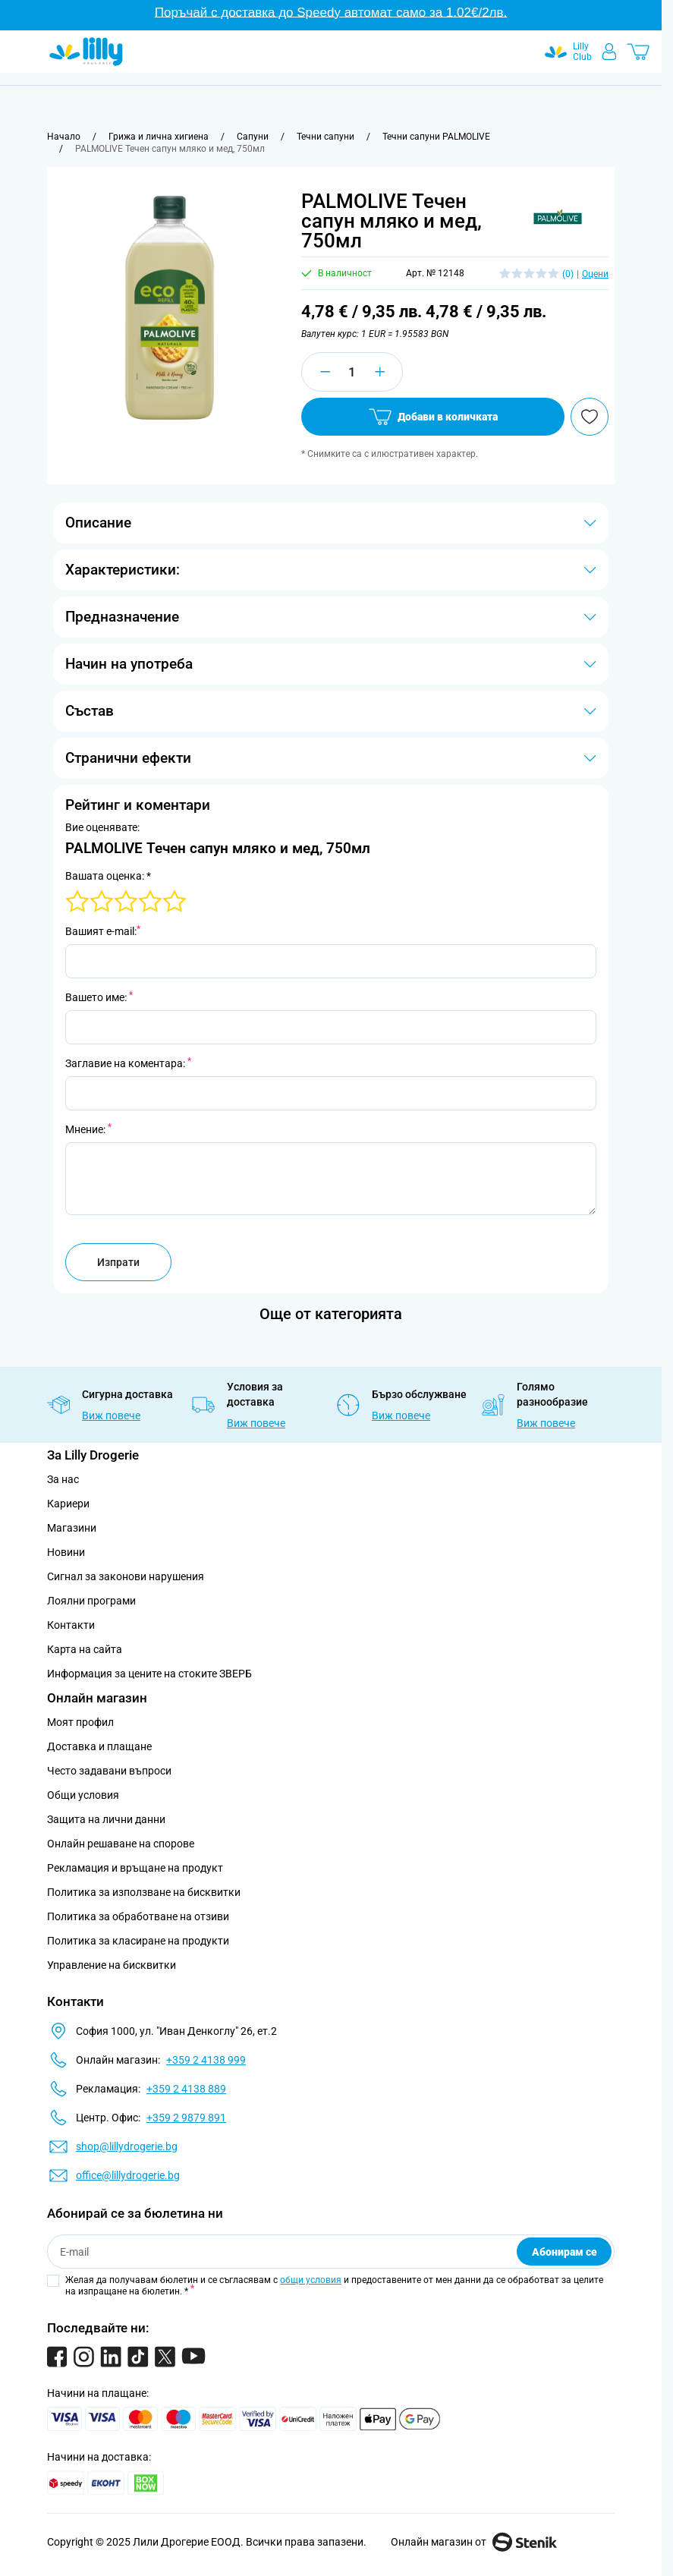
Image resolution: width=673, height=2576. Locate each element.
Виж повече (111, 1415)
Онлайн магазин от (474, 2542)
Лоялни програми (91, 1601)
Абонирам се (564, 2252)
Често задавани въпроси (109, 1771)
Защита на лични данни (106, 1819)
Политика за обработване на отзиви (138, 1916)
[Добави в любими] (590, 417)
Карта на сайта (84, 1649)
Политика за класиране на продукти (138, 1941)
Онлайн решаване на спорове (120, 1844)
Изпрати (118, 1262)
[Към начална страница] (63, 137)
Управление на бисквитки (111, 1965)
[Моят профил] (609, 51)
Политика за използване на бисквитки (144, 1892)
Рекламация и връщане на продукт (136, 1868)
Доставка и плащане (99, 1746)
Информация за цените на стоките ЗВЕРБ (149, 1673)
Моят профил (80, 1722)
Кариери (68, 1503)
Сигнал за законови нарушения (125, 1576)
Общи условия (83, 1795)
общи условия (310, 2280)
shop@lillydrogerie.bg (127, 2146)
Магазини (71, 1528)
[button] (558, 216)
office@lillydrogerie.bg (128, 2175)
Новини (66, 1552)
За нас (63, 1479)
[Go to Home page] (86, 51)
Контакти (71, 1625)
